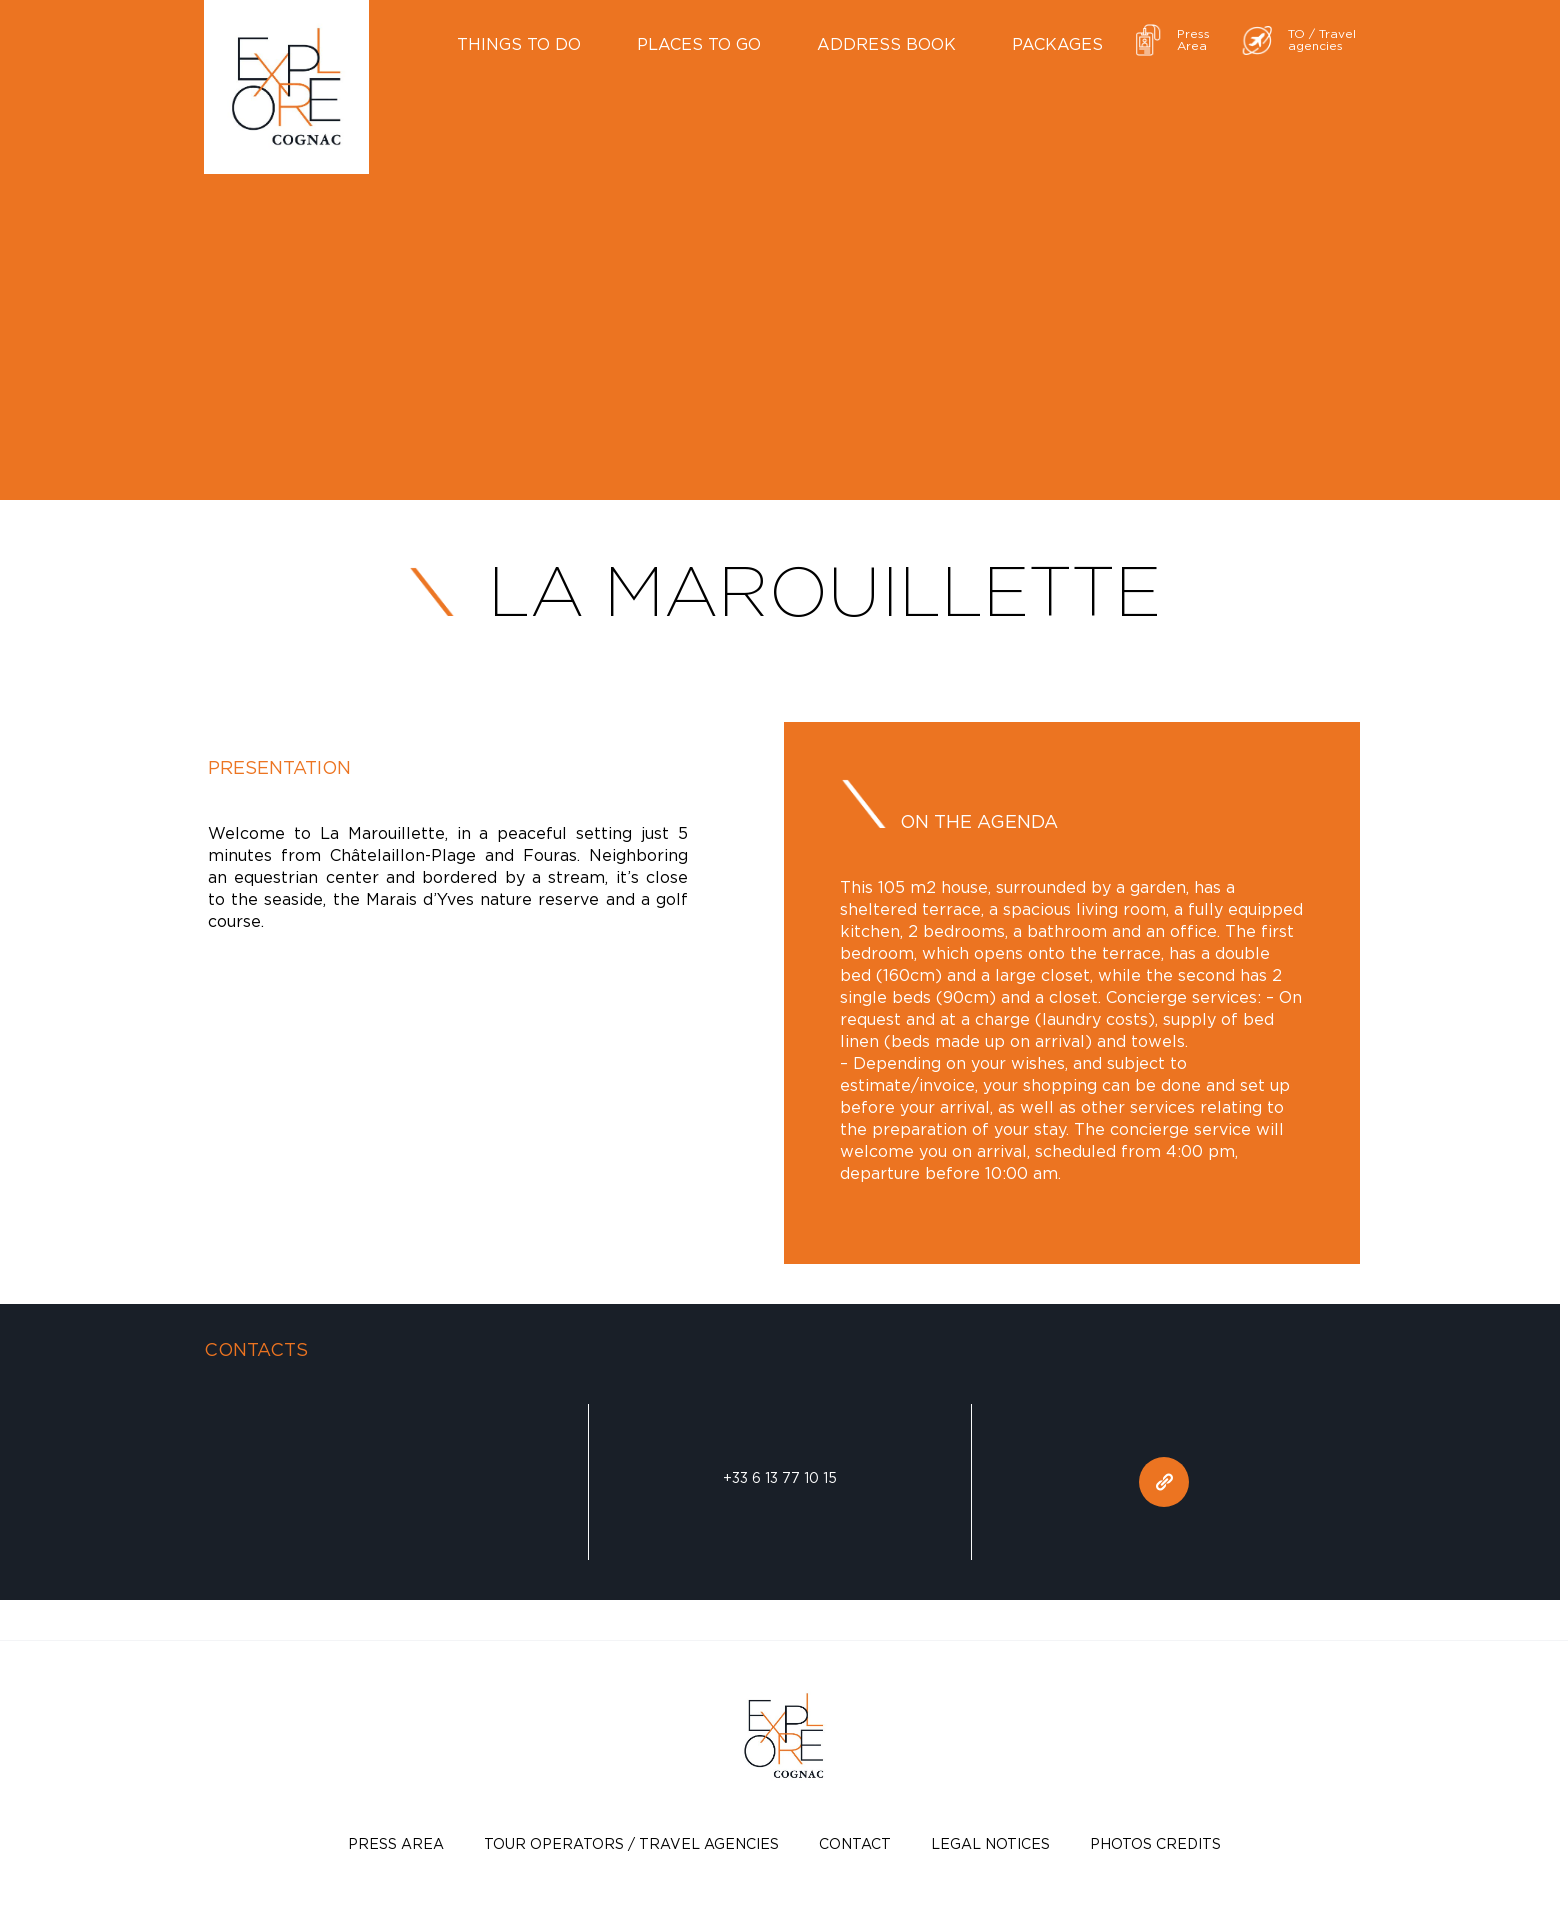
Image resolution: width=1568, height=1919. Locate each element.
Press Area (396, 1843)
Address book (886, 44)
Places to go (699, 44)
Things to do (519, 44)
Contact (855, 1843)
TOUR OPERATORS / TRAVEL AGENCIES (631, 1843)
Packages (1057, 44)
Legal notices (990, 1843)
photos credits (1155, 1843)
